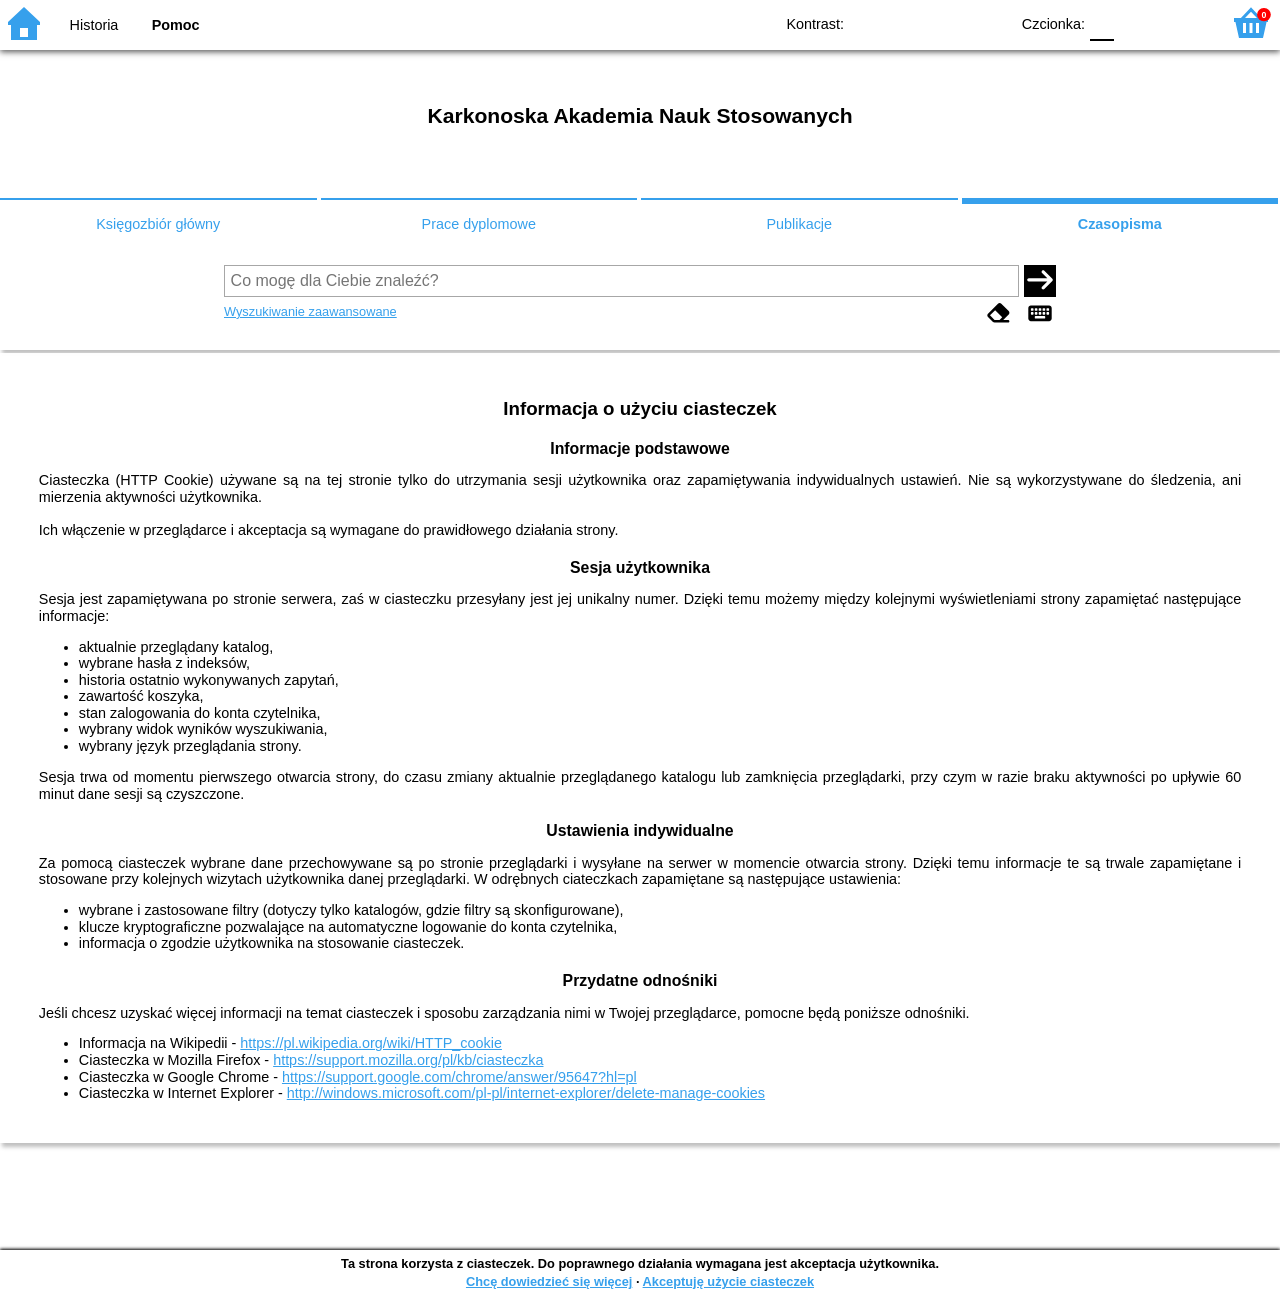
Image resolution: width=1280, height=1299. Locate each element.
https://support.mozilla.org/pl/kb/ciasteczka (408, 1060)
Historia (94, 25)
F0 (1101, 22)
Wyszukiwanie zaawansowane (310, 311)
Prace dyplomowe (479, 224)
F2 (1182, 22)
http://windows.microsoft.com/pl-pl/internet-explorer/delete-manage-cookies (526, 1093)
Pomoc (176, 25)
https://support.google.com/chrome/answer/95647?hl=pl (459, 1077)
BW (907, 22)
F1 (1136, 22)
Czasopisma (1120, 224)
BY (987, 22)
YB (947, 22)
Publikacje (799, 224)
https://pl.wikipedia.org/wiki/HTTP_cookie (371, 1043)
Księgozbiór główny (158, 224)
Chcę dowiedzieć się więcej (549, 1281)
